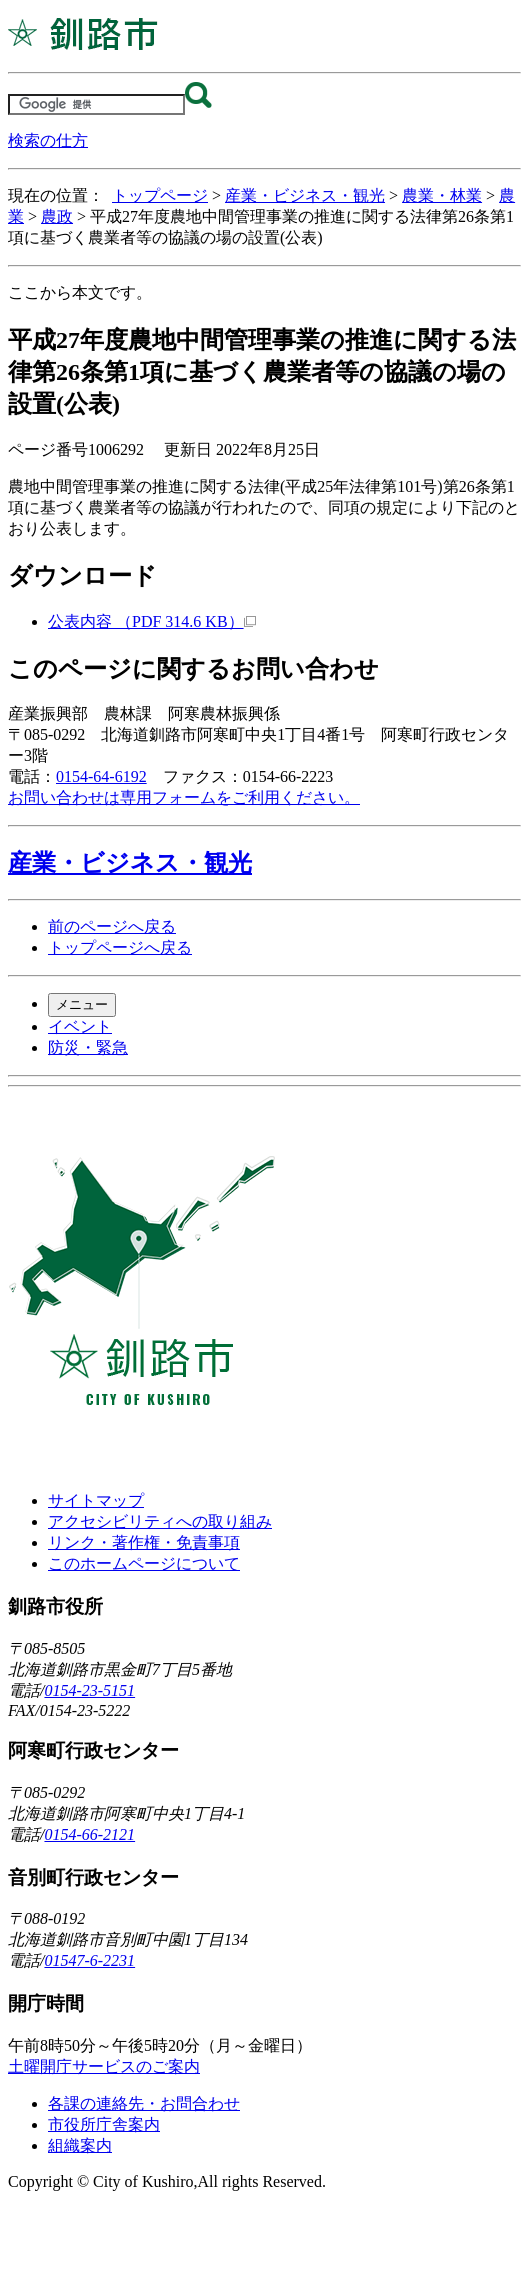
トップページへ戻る (120, 947)
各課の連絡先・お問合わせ (144, 2103)
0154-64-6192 (101, 776)
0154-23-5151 (89, 1690)
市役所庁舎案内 (104, 2124)
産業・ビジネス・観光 (305, 195)
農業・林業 (442, 195)
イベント (80, 1026)
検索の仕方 (48, 140)
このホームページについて (144, 1563)
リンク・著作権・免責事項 (144, 1542)
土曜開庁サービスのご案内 (104, 2066)
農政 (57, 216)
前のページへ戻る (112, 926)
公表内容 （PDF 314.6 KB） (152, 621)
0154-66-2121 (89, 1834)
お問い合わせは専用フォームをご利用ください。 (184, 797)
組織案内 (80, 2145)
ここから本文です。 (80, 292)
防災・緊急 (88, 1047)
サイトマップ (96, 1500)
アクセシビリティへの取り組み (160, 1521)
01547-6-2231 (89, 1960)
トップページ (160, 195)
